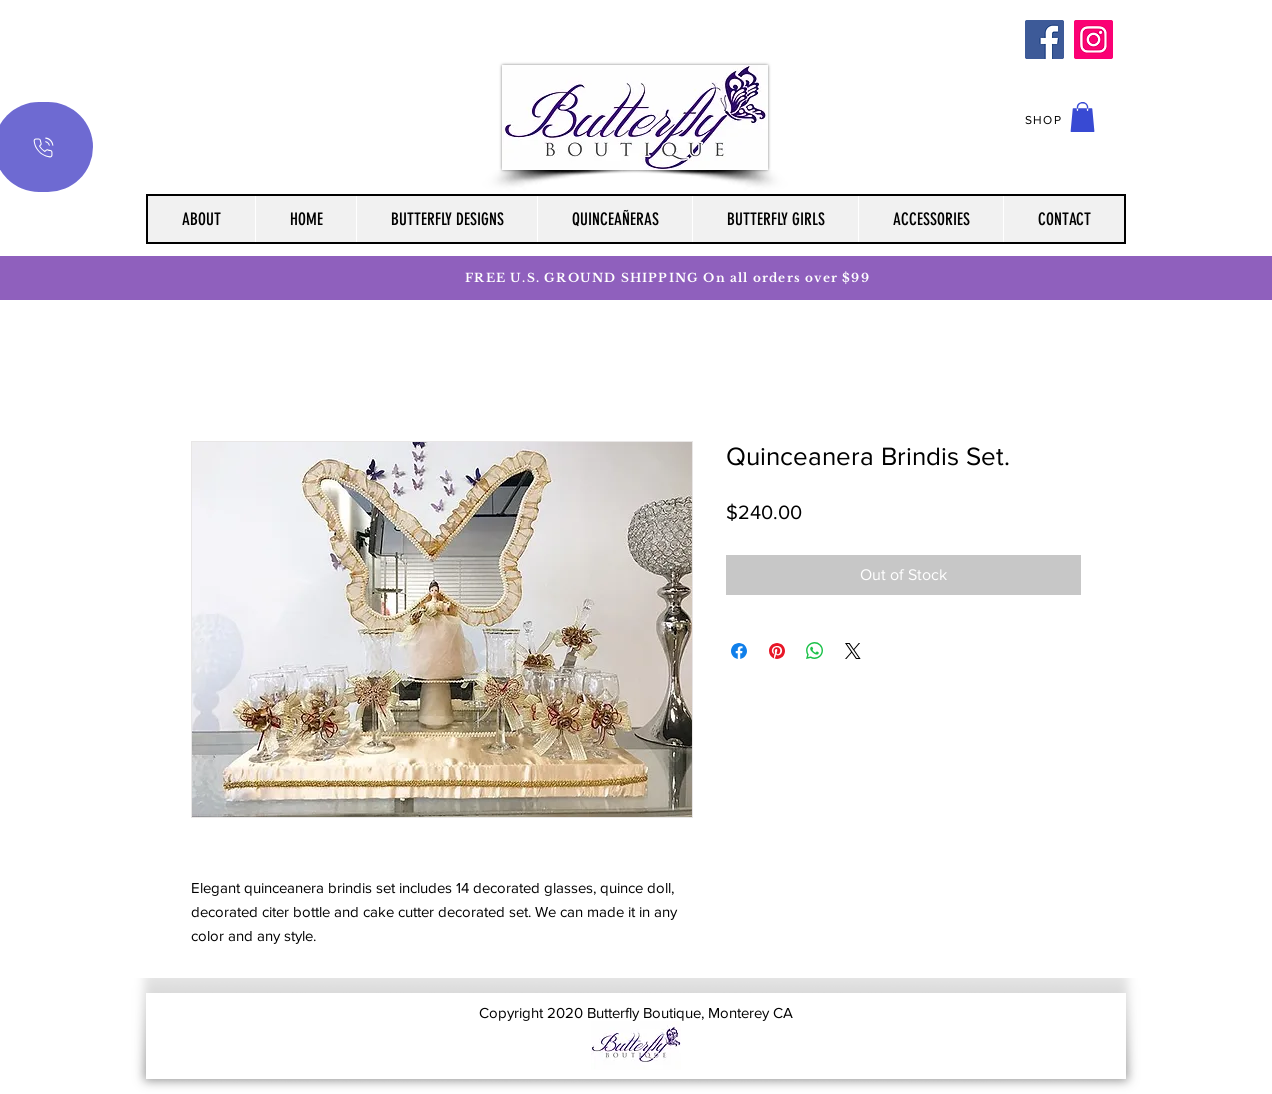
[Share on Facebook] (739, 651)
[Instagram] (1093, 39)
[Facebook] (1044, 39)
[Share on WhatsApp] (815, 651)
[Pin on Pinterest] (777, 651)
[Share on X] (853, 651)
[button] (1082, 117)
